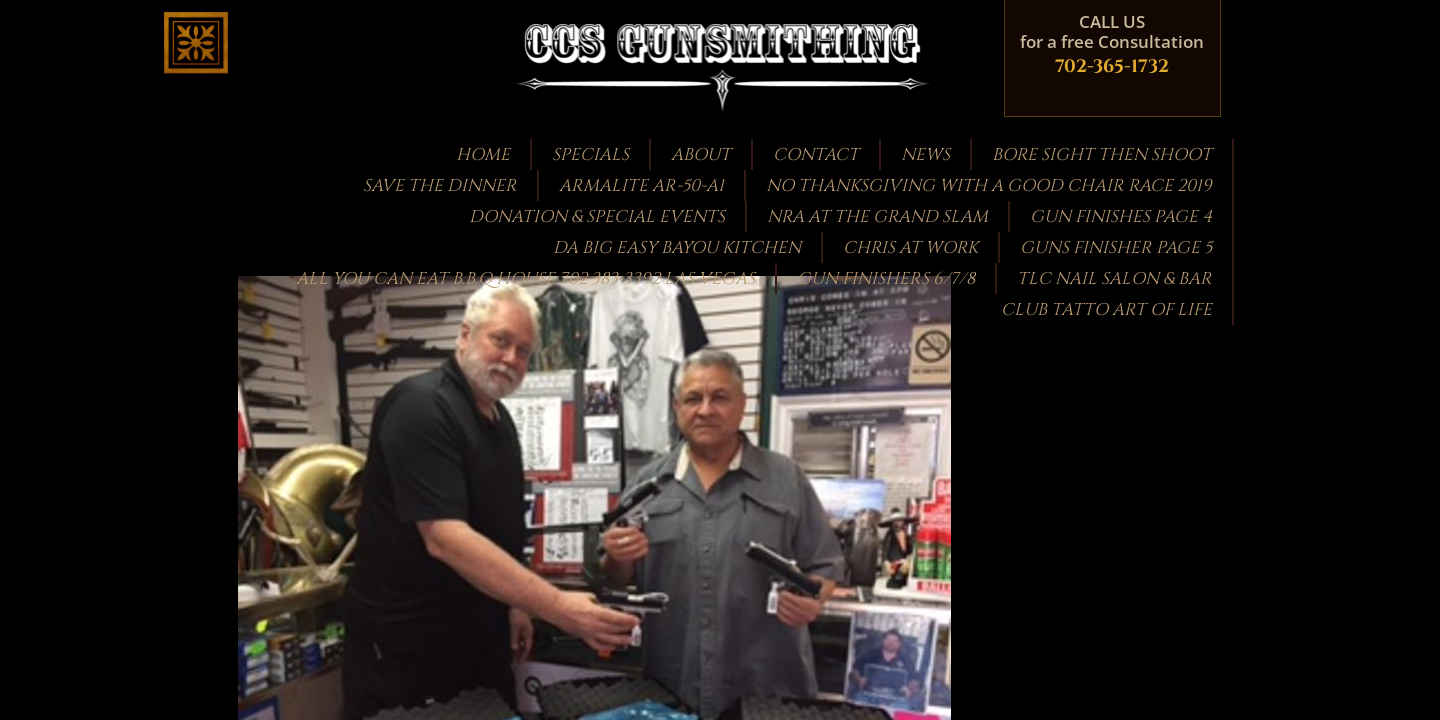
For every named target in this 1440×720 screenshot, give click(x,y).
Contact (816, 154)
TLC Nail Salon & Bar (1114, 278)
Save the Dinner (440, 185)
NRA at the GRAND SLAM (877, 216)
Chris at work (910, 247)
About (701, 154)
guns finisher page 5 (1116, 247)
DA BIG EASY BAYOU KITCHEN (677, 247)
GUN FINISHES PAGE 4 (1121, 216)
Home (483, 154)
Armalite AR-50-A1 (641, 185)
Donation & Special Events (597, 216)
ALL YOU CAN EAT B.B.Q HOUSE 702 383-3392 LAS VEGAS (525, 278)
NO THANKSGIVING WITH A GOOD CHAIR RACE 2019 (989, 185)
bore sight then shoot (1102, 154)
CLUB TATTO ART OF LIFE (1106, 309)
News (925, 154)
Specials (590, 154)
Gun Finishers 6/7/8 (886, 278)
